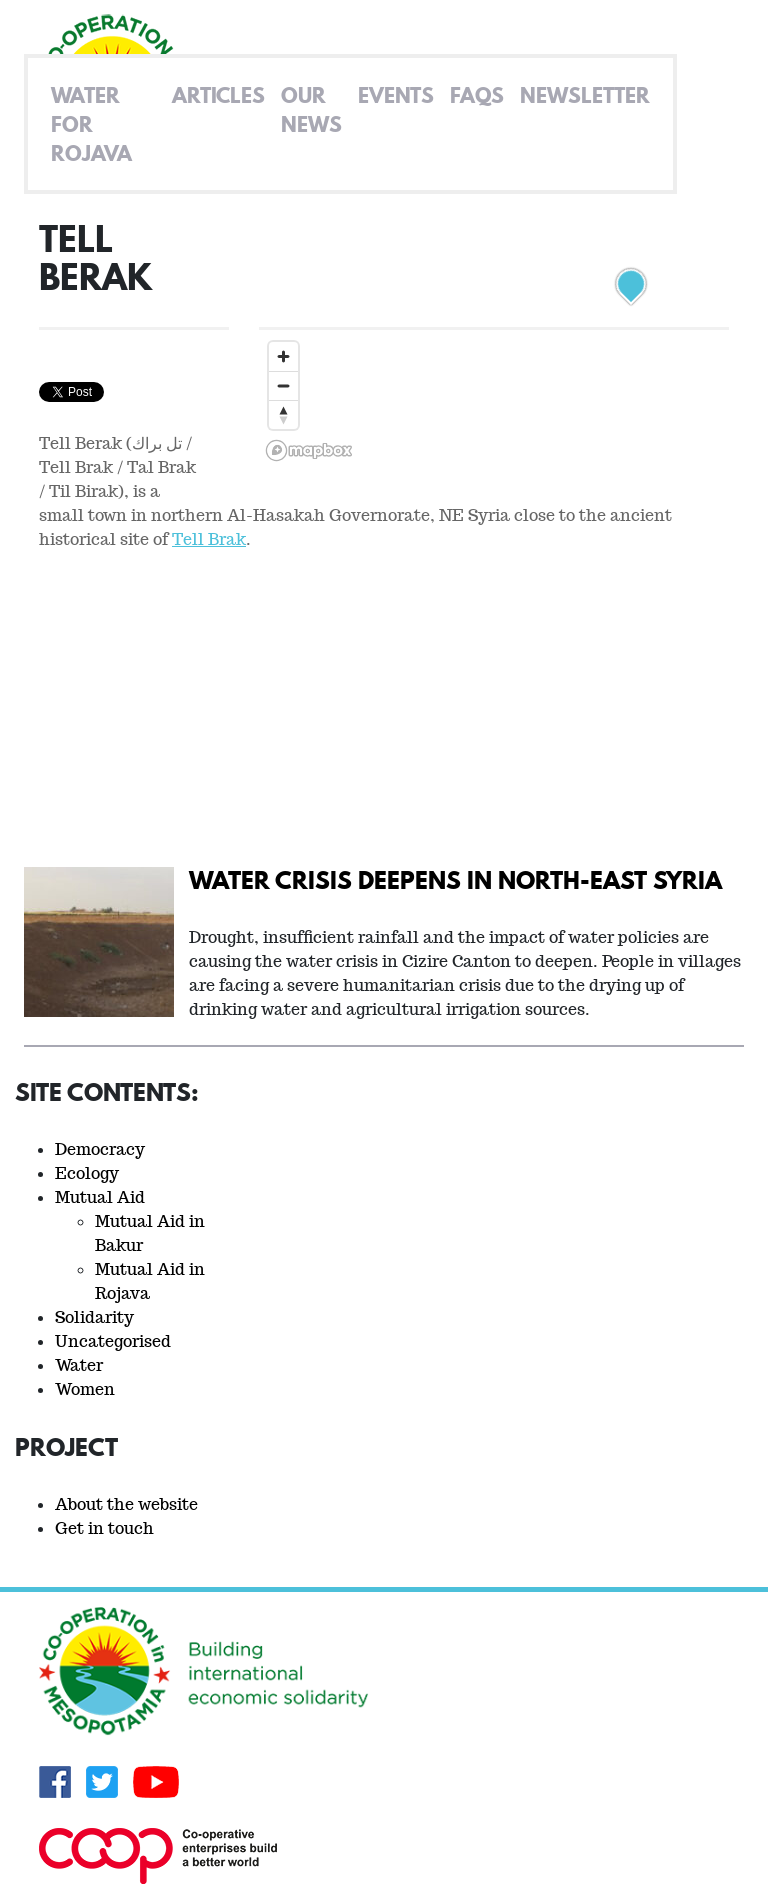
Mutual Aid (100, 1197)
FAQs (477, 95)
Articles (218, 95)
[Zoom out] (283, 385)
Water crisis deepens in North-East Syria (455, 879)
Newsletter (585, 95)
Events (396, 95)
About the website (126, 1504)
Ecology (87, 1173)
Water (79, 1365)
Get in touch (104, 1528)
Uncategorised (113, 1341)
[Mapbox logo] (309, 450)
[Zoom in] (283, 356)
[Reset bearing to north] (283, 414)
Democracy (100, 1149)
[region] (494, 343)
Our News (311, 109)
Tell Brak (209, 539)
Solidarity (94, 1317)
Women (85, 1389)
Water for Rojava (91, 124)
